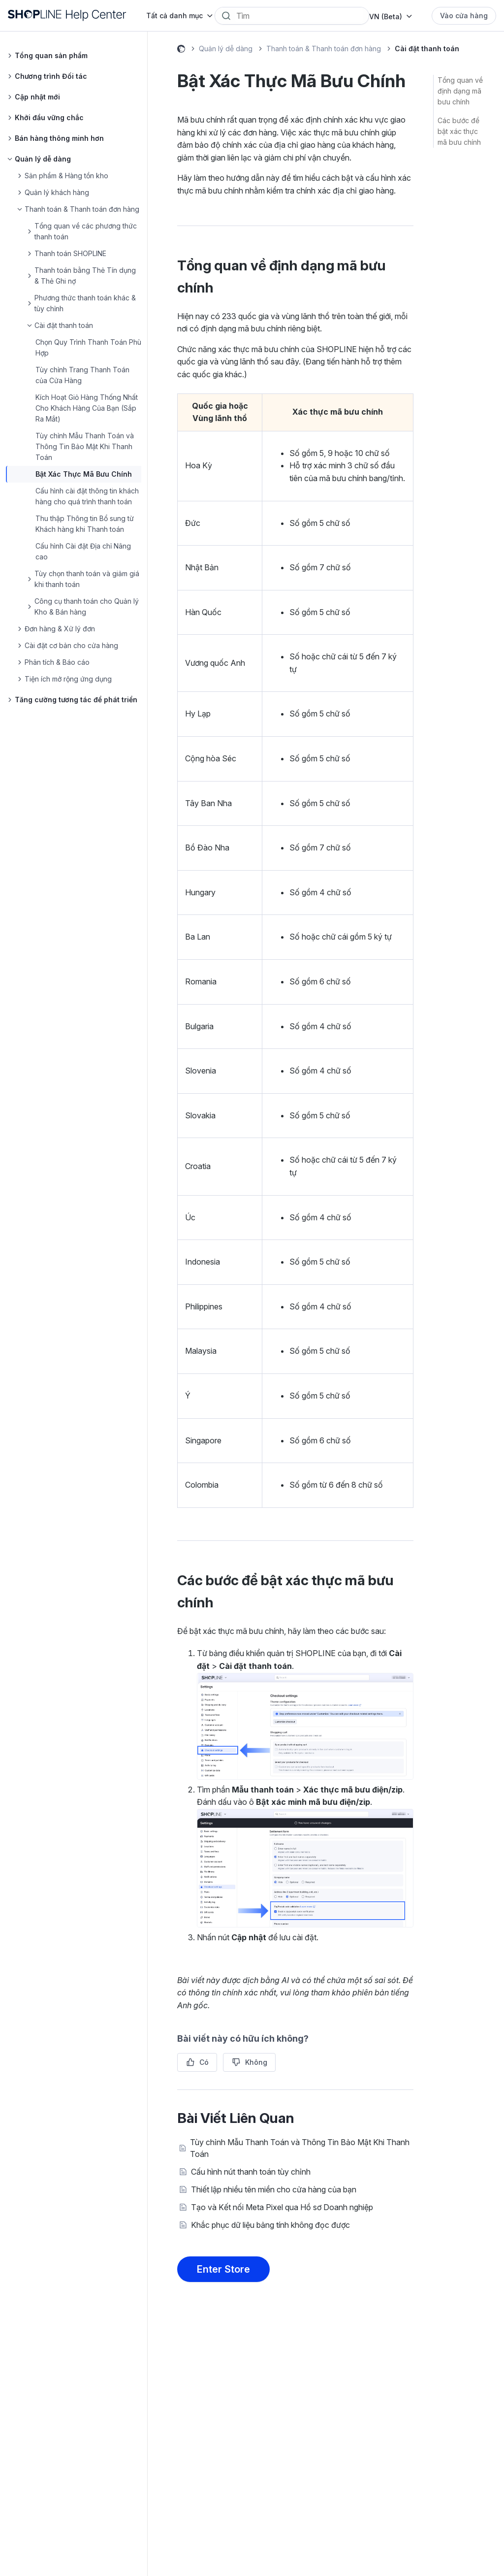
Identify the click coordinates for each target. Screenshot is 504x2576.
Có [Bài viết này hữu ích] (204, 2062)
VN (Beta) (385, 16)
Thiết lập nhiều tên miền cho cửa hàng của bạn (273, 2189)
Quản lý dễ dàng (225, 48)
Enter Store (223, 2269)
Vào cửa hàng (464, 15)
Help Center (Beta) (181, 50)
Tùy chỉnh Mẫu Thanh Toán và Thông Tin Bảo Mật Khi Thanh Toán (84, 446)
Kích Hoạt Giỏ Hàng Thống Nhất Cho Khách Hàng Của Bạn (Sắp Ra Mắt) (86, 408)
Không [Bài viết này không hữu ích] (256, 2062)
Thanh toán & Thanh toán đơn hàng (323, 48)
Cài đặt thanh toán (427, 48)
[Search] (299, 15)
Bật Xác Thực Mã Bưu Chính (83, 474)
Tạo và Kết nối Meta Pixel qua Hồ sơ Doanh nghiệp (282, 2207)
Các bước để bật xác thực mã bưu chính (459, 131)
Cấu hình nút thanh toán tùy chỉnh (251, 2172)
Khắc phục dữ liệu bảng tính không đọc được (270, 2225)
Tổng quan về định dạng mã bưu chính (460, 91)
